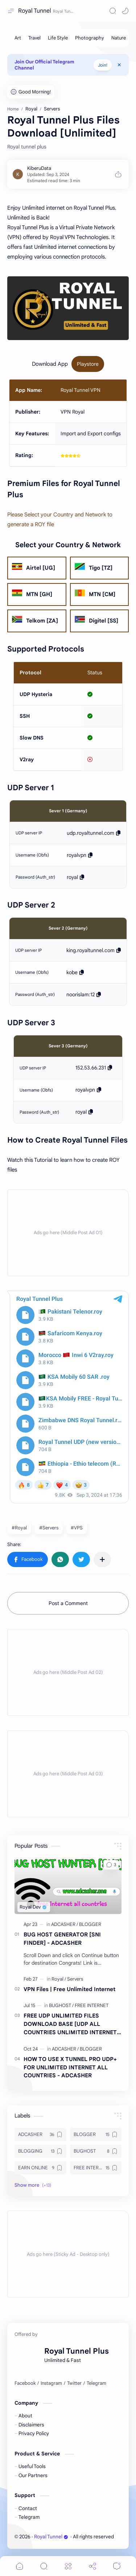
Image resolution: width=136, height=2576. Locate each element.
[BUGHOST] (61, 2005)
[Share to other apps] (102, 1559)
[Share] (92, 2566)
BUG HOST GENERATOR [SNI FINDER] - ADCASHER (62, 1938)
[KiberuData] (39, 168)
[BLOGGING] (40, 2151)
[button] (125, 10)
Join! (102, 65)
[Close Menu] (119, 65)
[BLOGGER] (90, 1924)
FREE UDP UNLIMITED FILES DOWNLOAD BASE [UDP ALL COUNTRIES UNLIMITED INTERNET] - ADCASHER (71, 2024)
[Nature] (118, 38)
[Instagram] (51, 2383)
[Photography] (89, 38)
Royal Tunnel (34, 10)
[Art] (18, 38)
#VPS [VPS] (77, 1528)
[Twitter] (74, 2383)
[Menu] (68, 2566)
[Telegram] (96, 2383)
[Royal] (58, 1979)
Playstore (88, 364)
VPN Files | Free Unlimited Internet (69, 1989)
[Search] (112, 10)
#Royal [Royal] (19, 1528)
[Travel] (34, 38)
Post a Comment (68, 1603)
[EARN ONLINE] (40, 2167)
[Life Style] (58, 38)
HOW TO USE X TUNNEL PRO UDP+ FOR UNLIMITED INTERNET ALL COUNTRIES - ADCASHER (70, 2067)
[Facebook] (25, 2383)
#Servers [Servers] (48, 1528)
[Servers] (75, 1979)
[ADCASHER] (64, 1924)
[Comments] (117, 2566)
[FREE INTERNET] (91, 2005)
